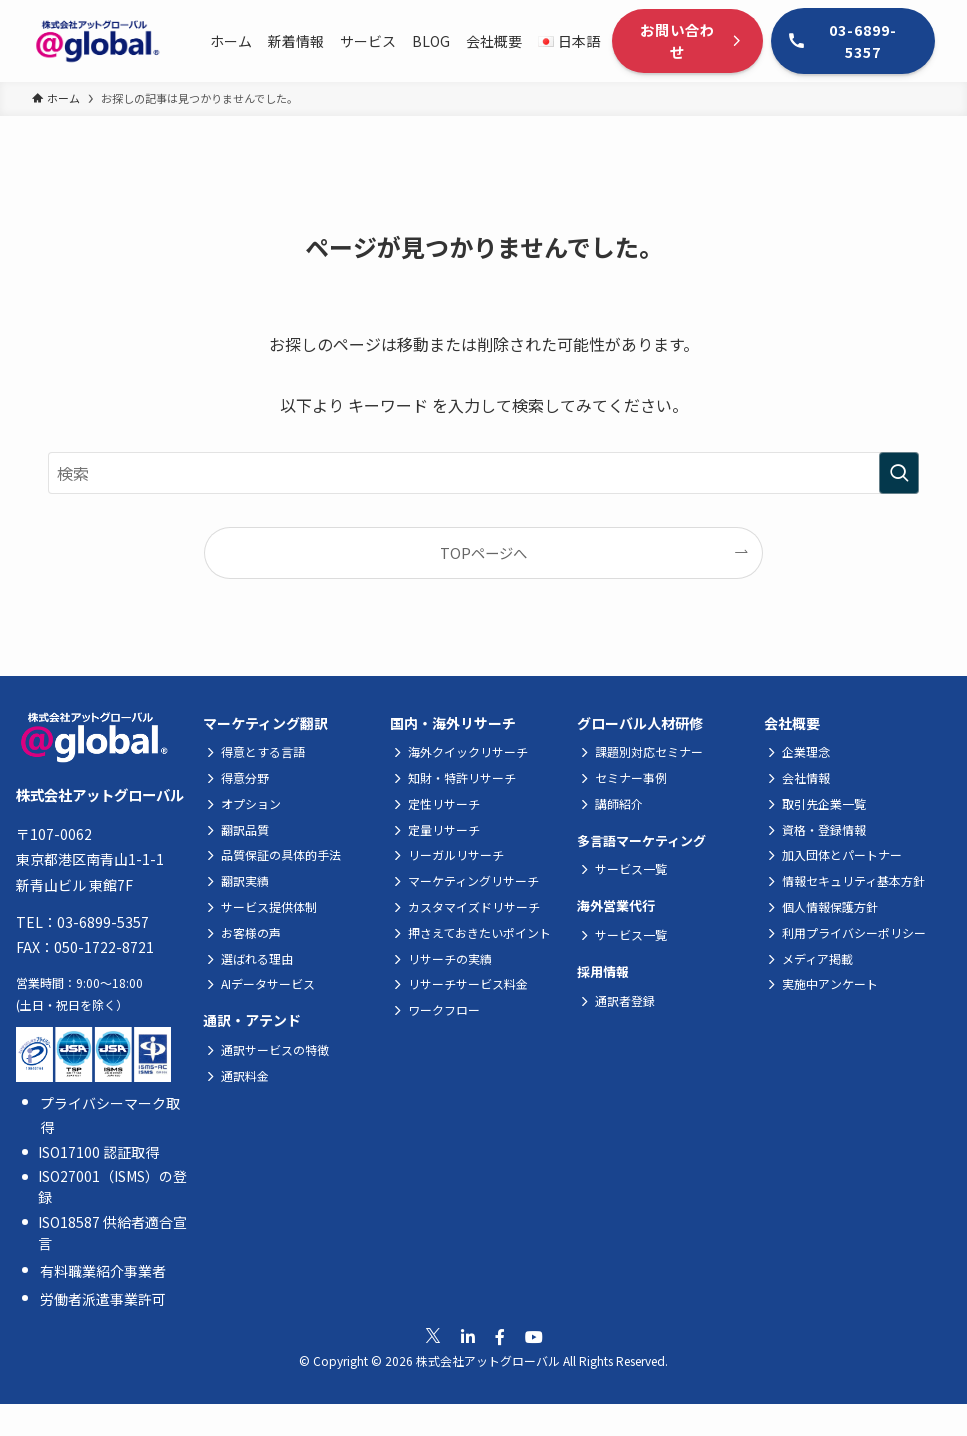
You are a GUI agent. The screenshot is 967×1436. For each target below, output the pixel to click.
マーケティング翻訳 (265, 723)
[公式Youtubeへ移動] (534, 1336)
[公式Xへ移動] (433, 1336)
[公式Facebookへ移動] (500, 1336)
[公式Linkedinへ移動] (468, 1336)
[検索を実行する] (899, 473)
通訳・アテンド (252, 1020)
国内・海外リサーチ (453, 723)
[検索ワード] (483, 473)
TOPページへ (483, 552)
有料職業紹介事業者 (103, 1271)
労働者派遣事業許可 (103, 1299)
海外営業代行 (616, 905)
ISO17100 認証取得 (98, 1152)
